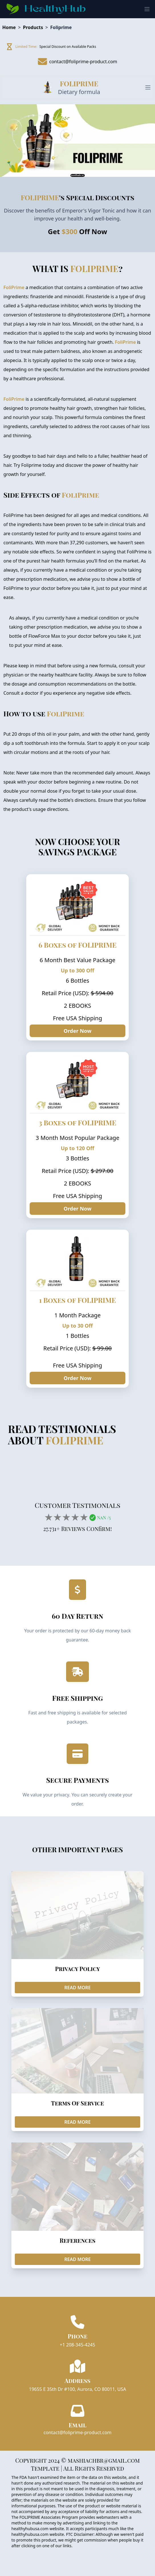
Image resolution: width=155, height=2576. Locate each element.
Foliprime (61, 27)
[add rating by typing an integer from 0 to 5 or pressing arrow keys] (66, 1517)
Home (9, 27)
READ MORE (77, 1987)
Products (33, 27)
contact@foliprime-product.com (78, 2432)
